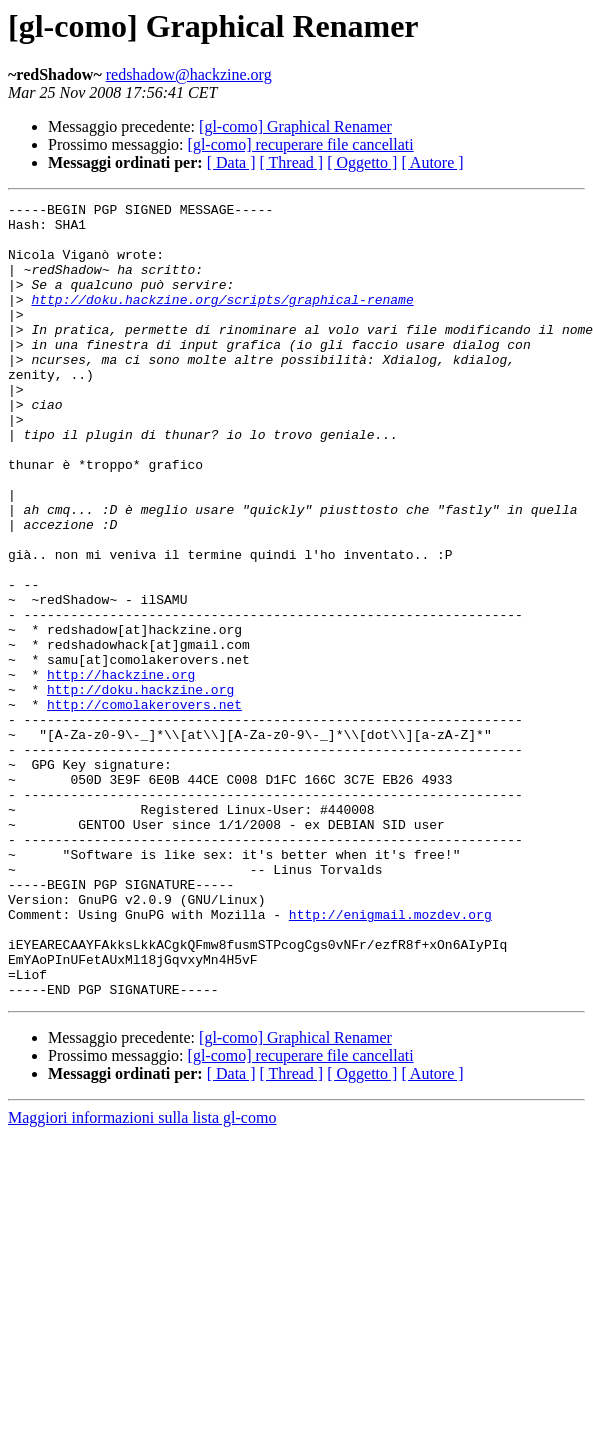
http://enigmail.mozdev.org (390, 1058)
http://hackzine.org (121, 770)
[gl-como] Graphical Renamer (295, 126)
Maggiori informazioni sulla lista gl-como (142, 1276)
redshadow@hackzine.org (189, 74)
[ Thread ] (292, 162)
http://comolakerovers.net (144, 806)
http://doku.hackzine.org (140, 788)
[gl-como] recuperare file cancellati (301, 144)
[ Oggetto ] (362, 162)
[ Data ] (231, 162)
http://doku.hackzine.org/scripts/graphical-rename (222, 320)
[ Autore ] (432, 162)
